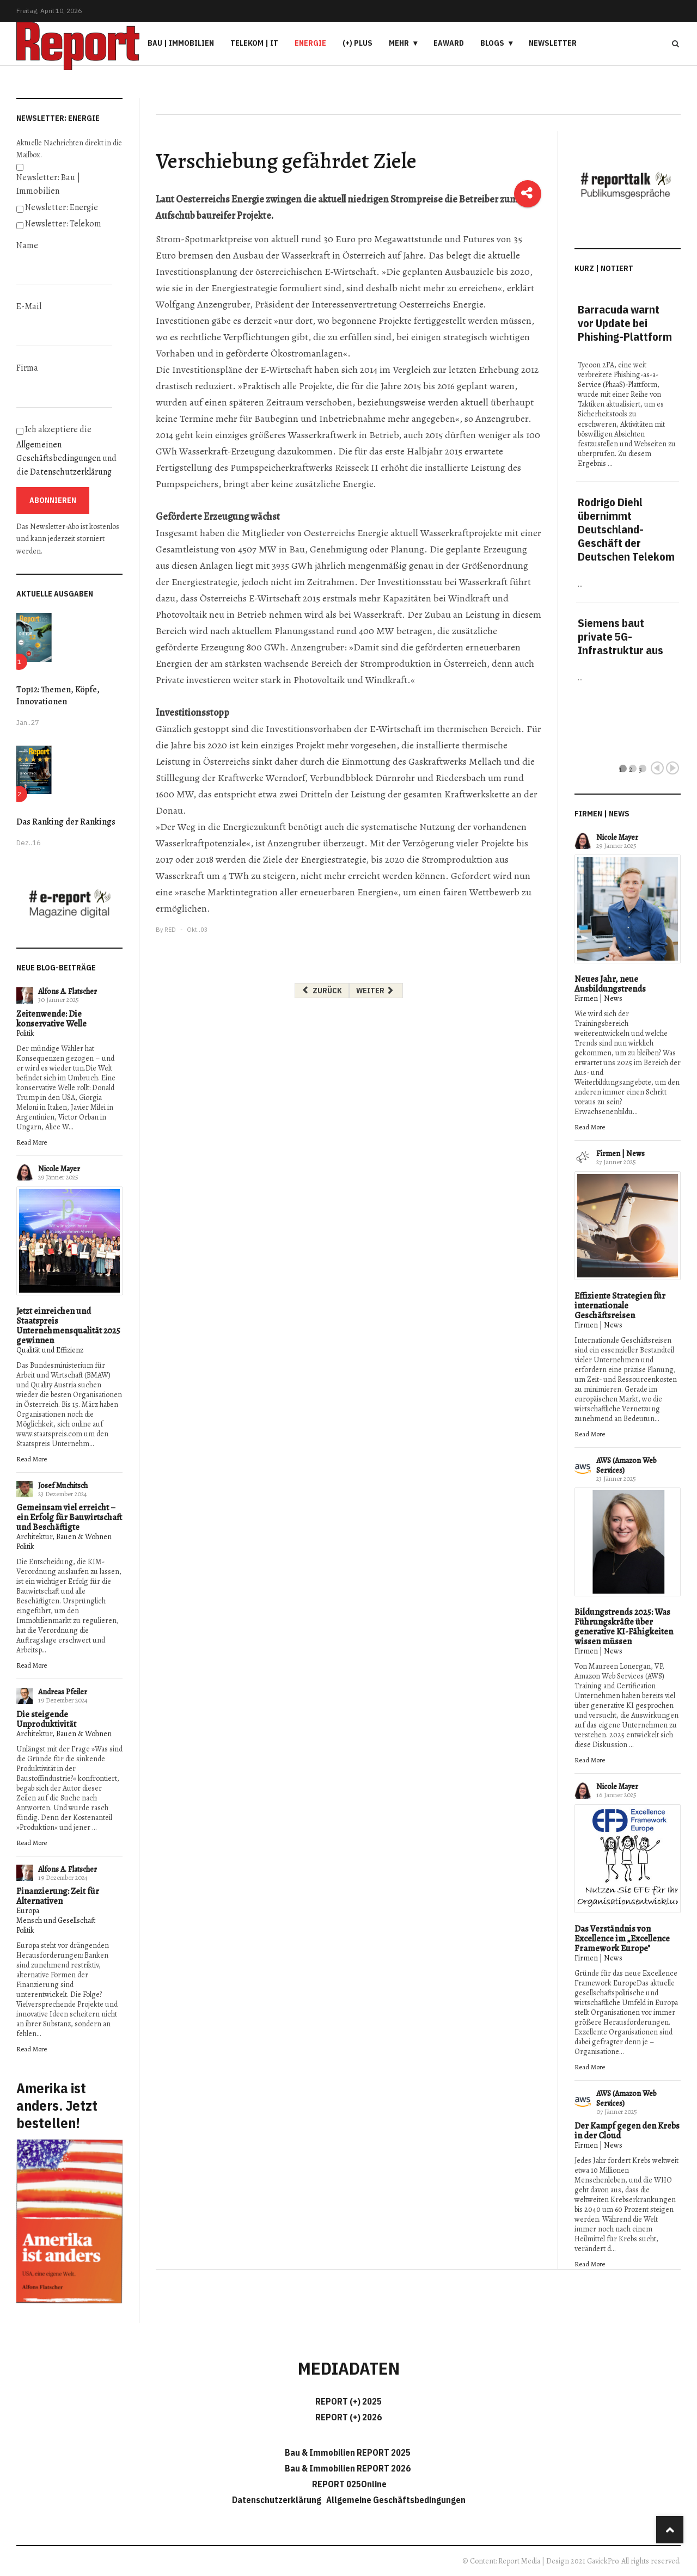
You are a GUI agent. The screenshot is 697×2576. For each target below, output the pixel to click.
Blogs (492, 43)
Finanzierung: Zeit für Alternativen (57, 1896)
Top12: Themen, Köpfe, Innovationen (58, 696)
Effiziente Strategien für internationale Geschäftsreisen (619, 1305)
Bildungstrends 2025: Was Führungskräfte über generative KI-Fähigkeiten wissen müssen (623, 1626)
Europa (27, 1910)
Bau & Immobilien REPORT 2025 (348, 2452)
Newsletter (553, 43)
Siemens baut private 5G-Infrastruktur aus (620, 636)
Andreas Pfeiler (62, 1692)
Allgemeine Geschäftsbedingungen (396, 2499)
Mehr (399, 43)
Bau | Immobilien (181, 43)
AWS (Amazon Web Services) (626, 1465)
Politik (25, 1033)
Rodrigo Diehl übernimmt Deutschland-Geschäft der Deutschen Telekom (626, 529)
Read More (31, 1142)
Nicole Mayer (59, 1169)
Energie (310, 43)
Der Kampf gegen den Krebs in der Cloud (627, 2131)
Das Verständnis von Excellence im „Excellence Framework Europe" (622, 1938)
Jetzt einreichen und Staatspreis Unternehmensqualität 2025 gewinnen (68, 1326)
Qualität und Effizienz (49, 1350)
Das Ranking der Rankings (65, 822)
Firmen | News (598, 998)
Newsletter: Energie (61, 207)
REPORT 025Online (348, 2484)
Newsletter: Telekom (63, 224)
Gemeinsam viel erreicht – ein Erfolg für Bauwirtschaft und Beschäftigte (69, 1517)
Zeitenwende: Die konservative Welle (51, 1019)
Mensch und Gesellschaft (55, 1920)
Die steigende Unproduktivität (46, 1719)
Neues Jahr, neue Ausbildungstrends (610, 984)
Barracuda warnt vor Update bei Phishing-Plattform (625, 323)
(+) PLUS (357, 43)
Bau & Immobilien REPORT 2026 (348, 2468)
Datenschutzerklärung (71, 472)
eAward (448, 43)
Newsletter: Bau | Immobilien (48, 184)
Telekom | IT (254, 43)
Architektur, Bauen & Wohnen (64, 1537)
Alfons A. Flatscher (67, 991)
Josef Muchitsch (63, 1485)
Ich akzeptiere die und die (66, 450)
